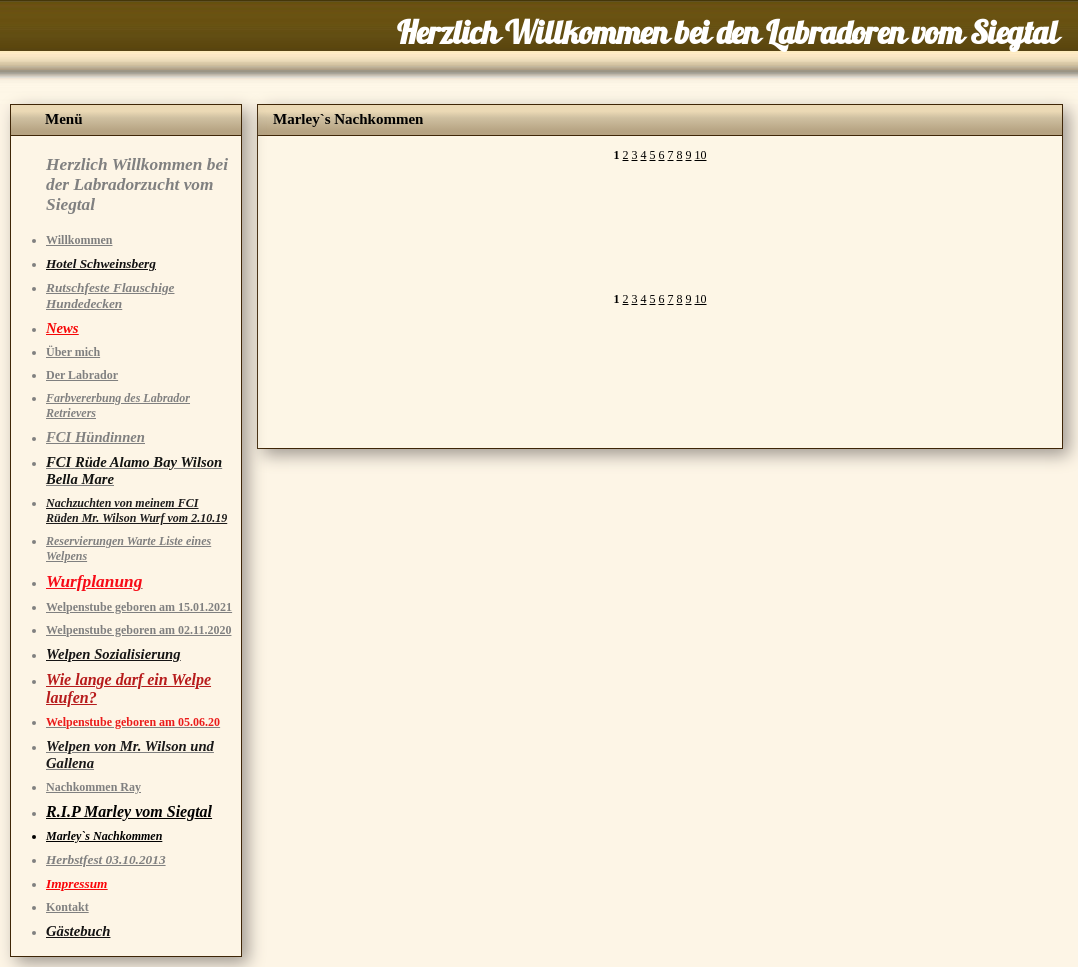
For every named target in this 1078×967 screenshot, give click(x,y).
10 (701, 155)
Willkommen (79, 240)
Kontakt (67, 907)
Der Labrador (82, 375)
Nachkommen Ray (93, 787)
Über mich (73, 352)
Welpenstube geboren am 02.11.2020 (138, 630)
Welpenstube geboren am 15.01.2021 (139, 607)
